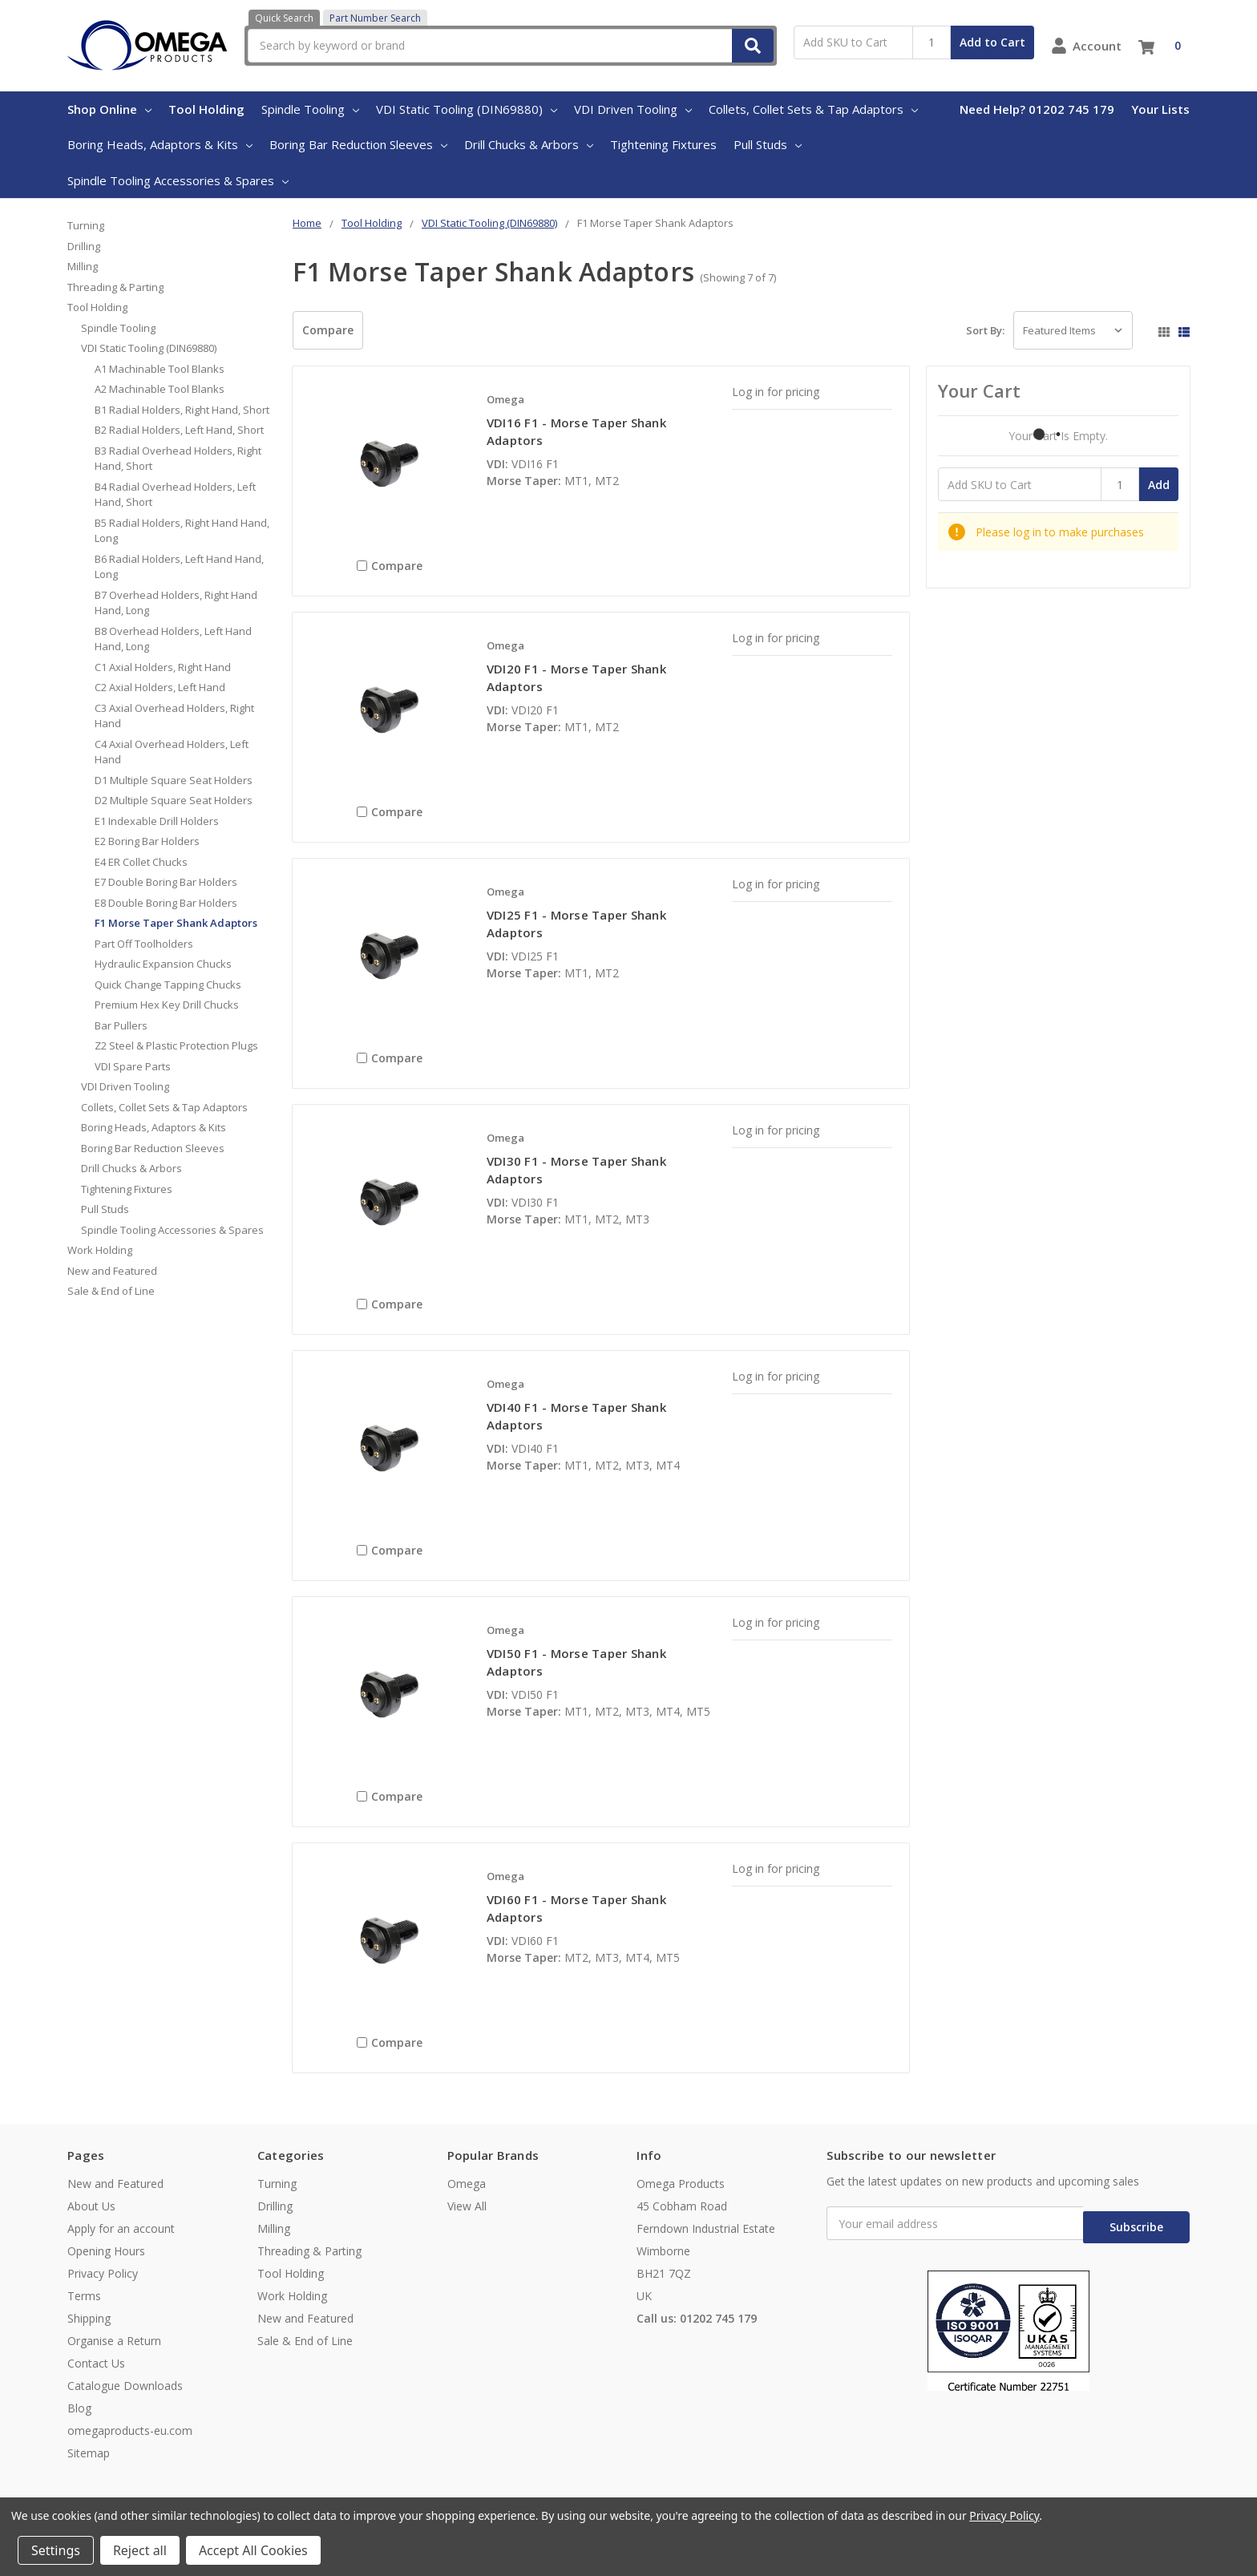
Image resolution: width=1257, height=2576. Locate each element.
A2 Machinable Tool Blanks (159, 389)
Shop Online (109, 109)
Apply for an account (121, 2228)
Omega (466, 2183)
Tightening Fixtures (663, 144)
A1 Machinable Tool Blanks (159, 369)
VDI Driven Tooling (633, 109)
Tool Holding (206, 109)
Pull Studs (768, 144)
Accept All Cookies (253, 2550)
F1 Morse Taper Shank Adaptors (176, 923)
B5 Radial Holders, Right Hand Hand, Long (182, 531)
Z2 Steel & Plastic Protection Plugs (176, 1045)
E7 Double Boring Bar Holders (166, 882)
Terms (84, 2295)
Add (1159, 484)
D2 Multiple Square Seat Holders (174, 800)
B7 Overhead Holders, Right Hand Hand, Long (176, 603)
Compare (328, 330)
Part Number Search (375, 18)
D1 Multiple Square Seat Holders (174, 780)
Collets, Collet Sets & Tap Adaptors (813, 109)
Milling (82, 266)
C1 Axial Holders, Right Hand (163, 667)
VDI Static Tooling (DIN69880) (466, 109)
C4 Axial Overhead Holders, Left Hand (172, 752)
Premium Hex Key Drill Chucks (167, 1004)
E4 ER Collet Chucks (141, 862)
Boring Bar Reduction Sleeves (358, 144)
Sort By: (985, 330)
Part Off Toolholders (144, 943)
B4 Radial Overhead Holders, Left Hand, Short (175, 494)
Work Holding (99, 1250)
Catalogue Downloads (125, 2385)
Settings (55, 2550)
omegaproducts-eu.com (129, 2430)
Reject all (140, 2550)
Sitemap (88, 2453)
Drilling (83, 246)
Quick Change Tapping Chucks (168, 984)
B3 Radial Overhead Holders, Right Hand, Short (178, 458)
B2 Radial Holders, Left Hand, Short (179, 430)
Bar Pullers (121, 1025)
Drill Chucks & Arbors (528, 144)
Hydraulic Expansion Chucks (163, 963)
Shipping (89, 2318)
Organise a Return (114, 2340)
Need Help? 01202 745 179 (1037, 109)
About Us (91, 2206)
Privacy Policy (102, 2273)
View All (467, 2206)
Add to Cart (992, 42)
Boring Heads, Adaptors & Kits (160, 144)
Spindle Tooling (310, 109)
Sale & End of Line (111, 1291)
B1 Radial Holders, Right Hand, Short (182, 409)
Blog (79, 2408)
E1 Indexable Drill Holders (157, 821)
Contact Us (96, 2363)
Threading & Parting (115, 287)
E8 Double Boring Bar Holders (166, 903)
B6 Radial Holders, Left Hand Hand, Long (179, 567)
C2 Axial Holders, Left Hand (160, 687)
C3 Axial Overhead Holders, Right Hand (174, 716)
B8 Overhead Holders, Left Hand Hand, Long (173, 639)
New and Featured (112, 1271)
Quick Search (284, 18)
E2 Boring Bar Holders (147, 841)
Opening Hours (106, 2251)
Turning (85, 225)
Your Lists (1160, 109)
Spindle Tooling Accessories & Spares (178, 180)
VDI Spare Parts (133, 1066)
